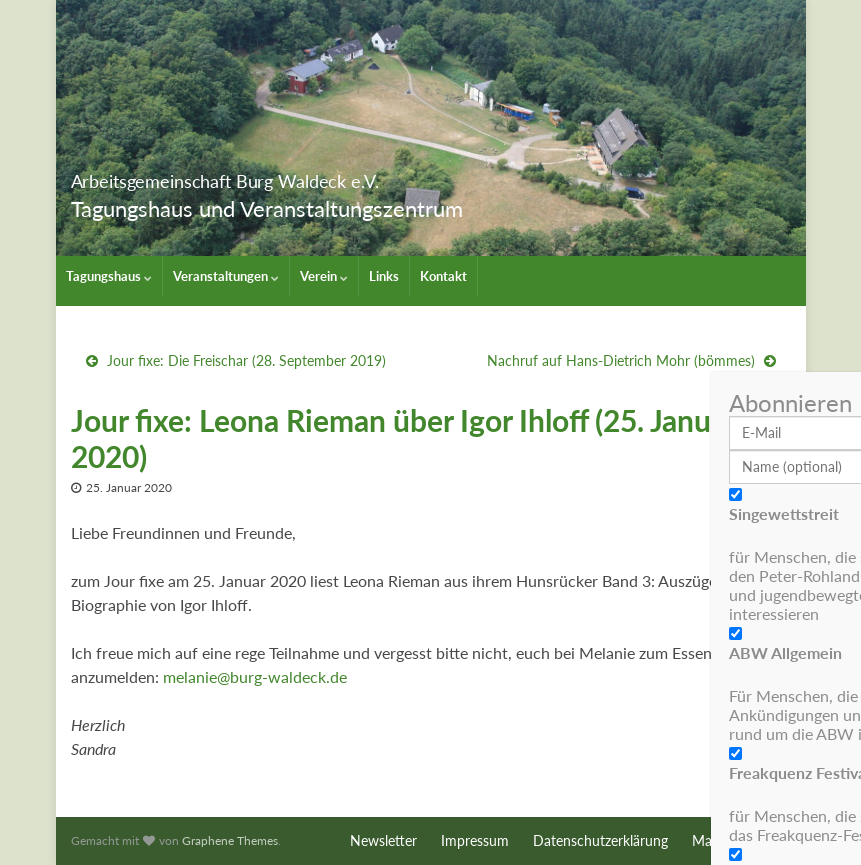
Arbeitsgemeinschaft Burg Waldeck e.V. (329, 175)
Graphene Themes (230, 840)
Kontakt (443, 276)
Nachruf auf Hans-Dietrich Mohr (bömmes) (621, 360)
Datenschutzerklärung (600, 840)
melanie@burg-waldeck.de (255, 676)
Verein (324, 276)
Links (384, 276)
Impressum (475, 840)
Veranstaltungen (226, 276)
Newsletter (383, 840)
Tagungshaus (109, 276)
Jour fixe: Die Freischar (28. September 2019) (246, 360)
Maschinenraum (741, 840)
